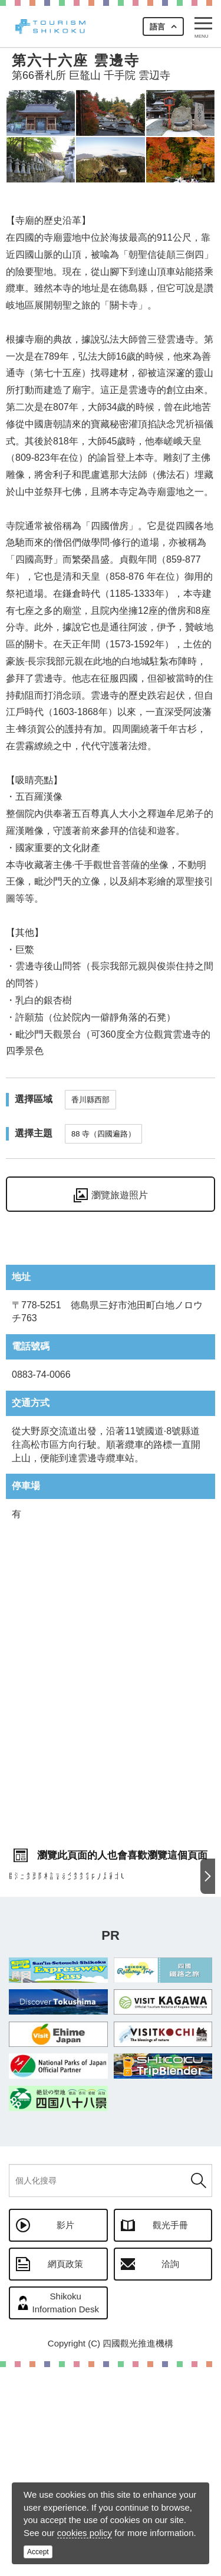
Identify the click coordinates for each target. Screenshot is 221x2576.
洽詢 (170, 2473)
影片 (65, 2434)
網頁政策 (65, 2473)
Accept (38, 2552)
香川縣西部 (90, 1099)
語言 (157, 26)
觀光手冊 (170, 2434)
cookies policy (84, 2533)
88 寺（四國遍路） (103, 1133)
